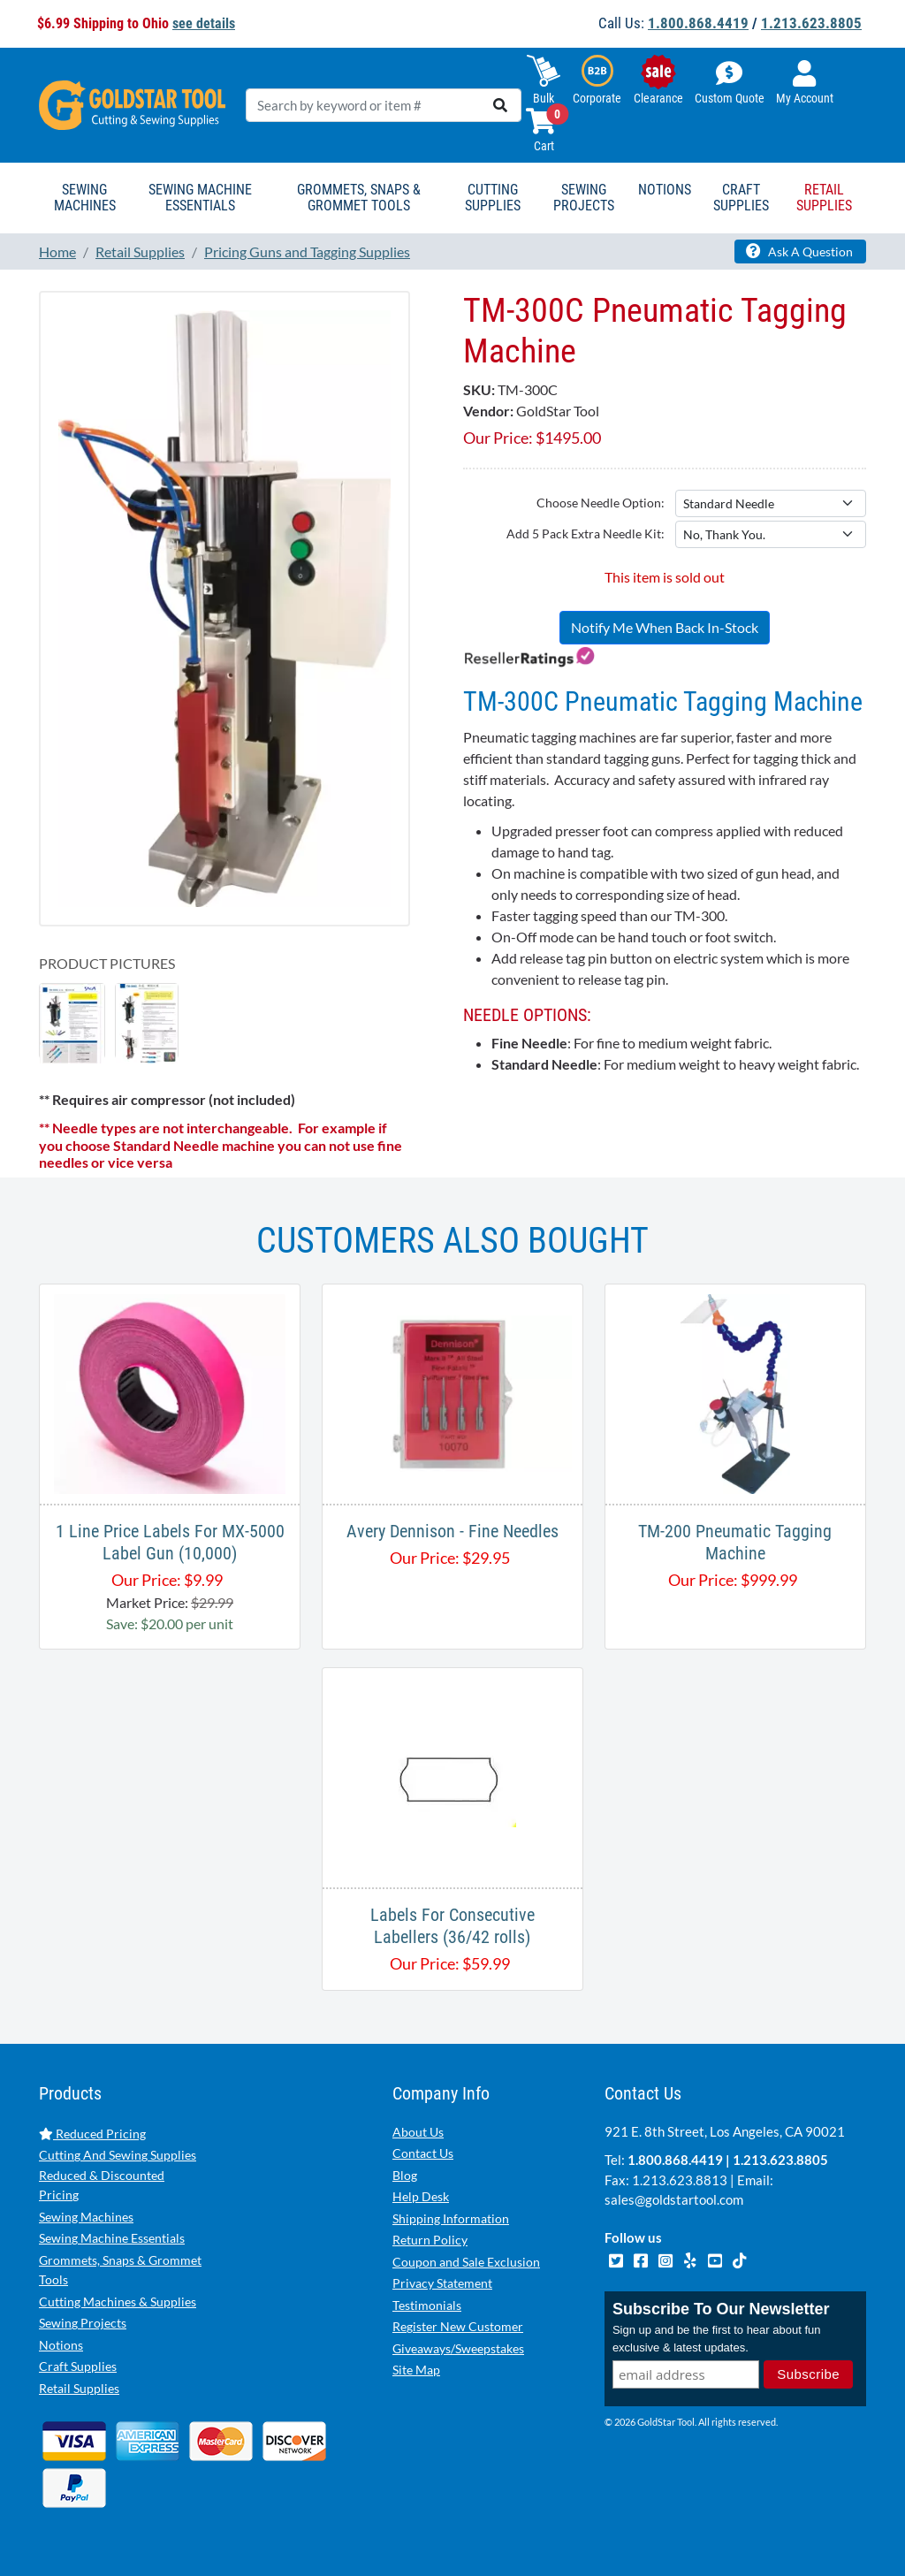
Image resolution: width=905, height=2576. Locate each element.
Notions (61, 2344)
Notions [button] (664, 189)
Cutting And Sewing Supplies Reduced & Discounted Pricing (117, 2174)
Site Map (416, 2369)
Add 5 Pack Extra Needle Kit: (585, 533)
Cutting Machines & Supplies (117, 2301)
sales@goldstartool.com (674, 2199)
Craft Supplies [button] (741, 197)
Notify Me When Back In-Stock (664, 627)
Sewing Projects (82, 2322)
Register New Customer (457, 2326)
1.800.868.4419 (698, 23)
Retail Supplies (79, 2388)
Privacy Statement (442, 2282)
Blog (404, 2175)
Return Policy (430, 2239)
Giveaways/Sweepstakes (458, 2348)
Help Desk (420, 2196)
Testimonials (426, 2305)
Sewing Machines (86, 2216)
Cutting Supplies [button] (493, 197)
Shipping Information (450, 2218)
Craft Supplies (78, 2366)
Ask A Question (799, 251)
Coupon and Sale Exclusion (466, 2261)
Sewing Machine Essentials (112, 2237)
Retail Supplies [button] (824, 197)
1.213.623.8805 (811, 23)
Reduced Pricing (92, 2133)
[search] (500, 105)
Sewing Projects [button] (583, 197)
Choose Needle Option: (600, 502)
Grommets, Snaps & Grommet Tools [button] (359, 197)
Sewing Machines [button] (85, 197)
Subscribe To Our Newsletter (721, 2309)
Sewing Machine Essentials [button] (200, 197)
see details (203, 23)
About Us (418, 2131)
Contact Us (422, 2153)
